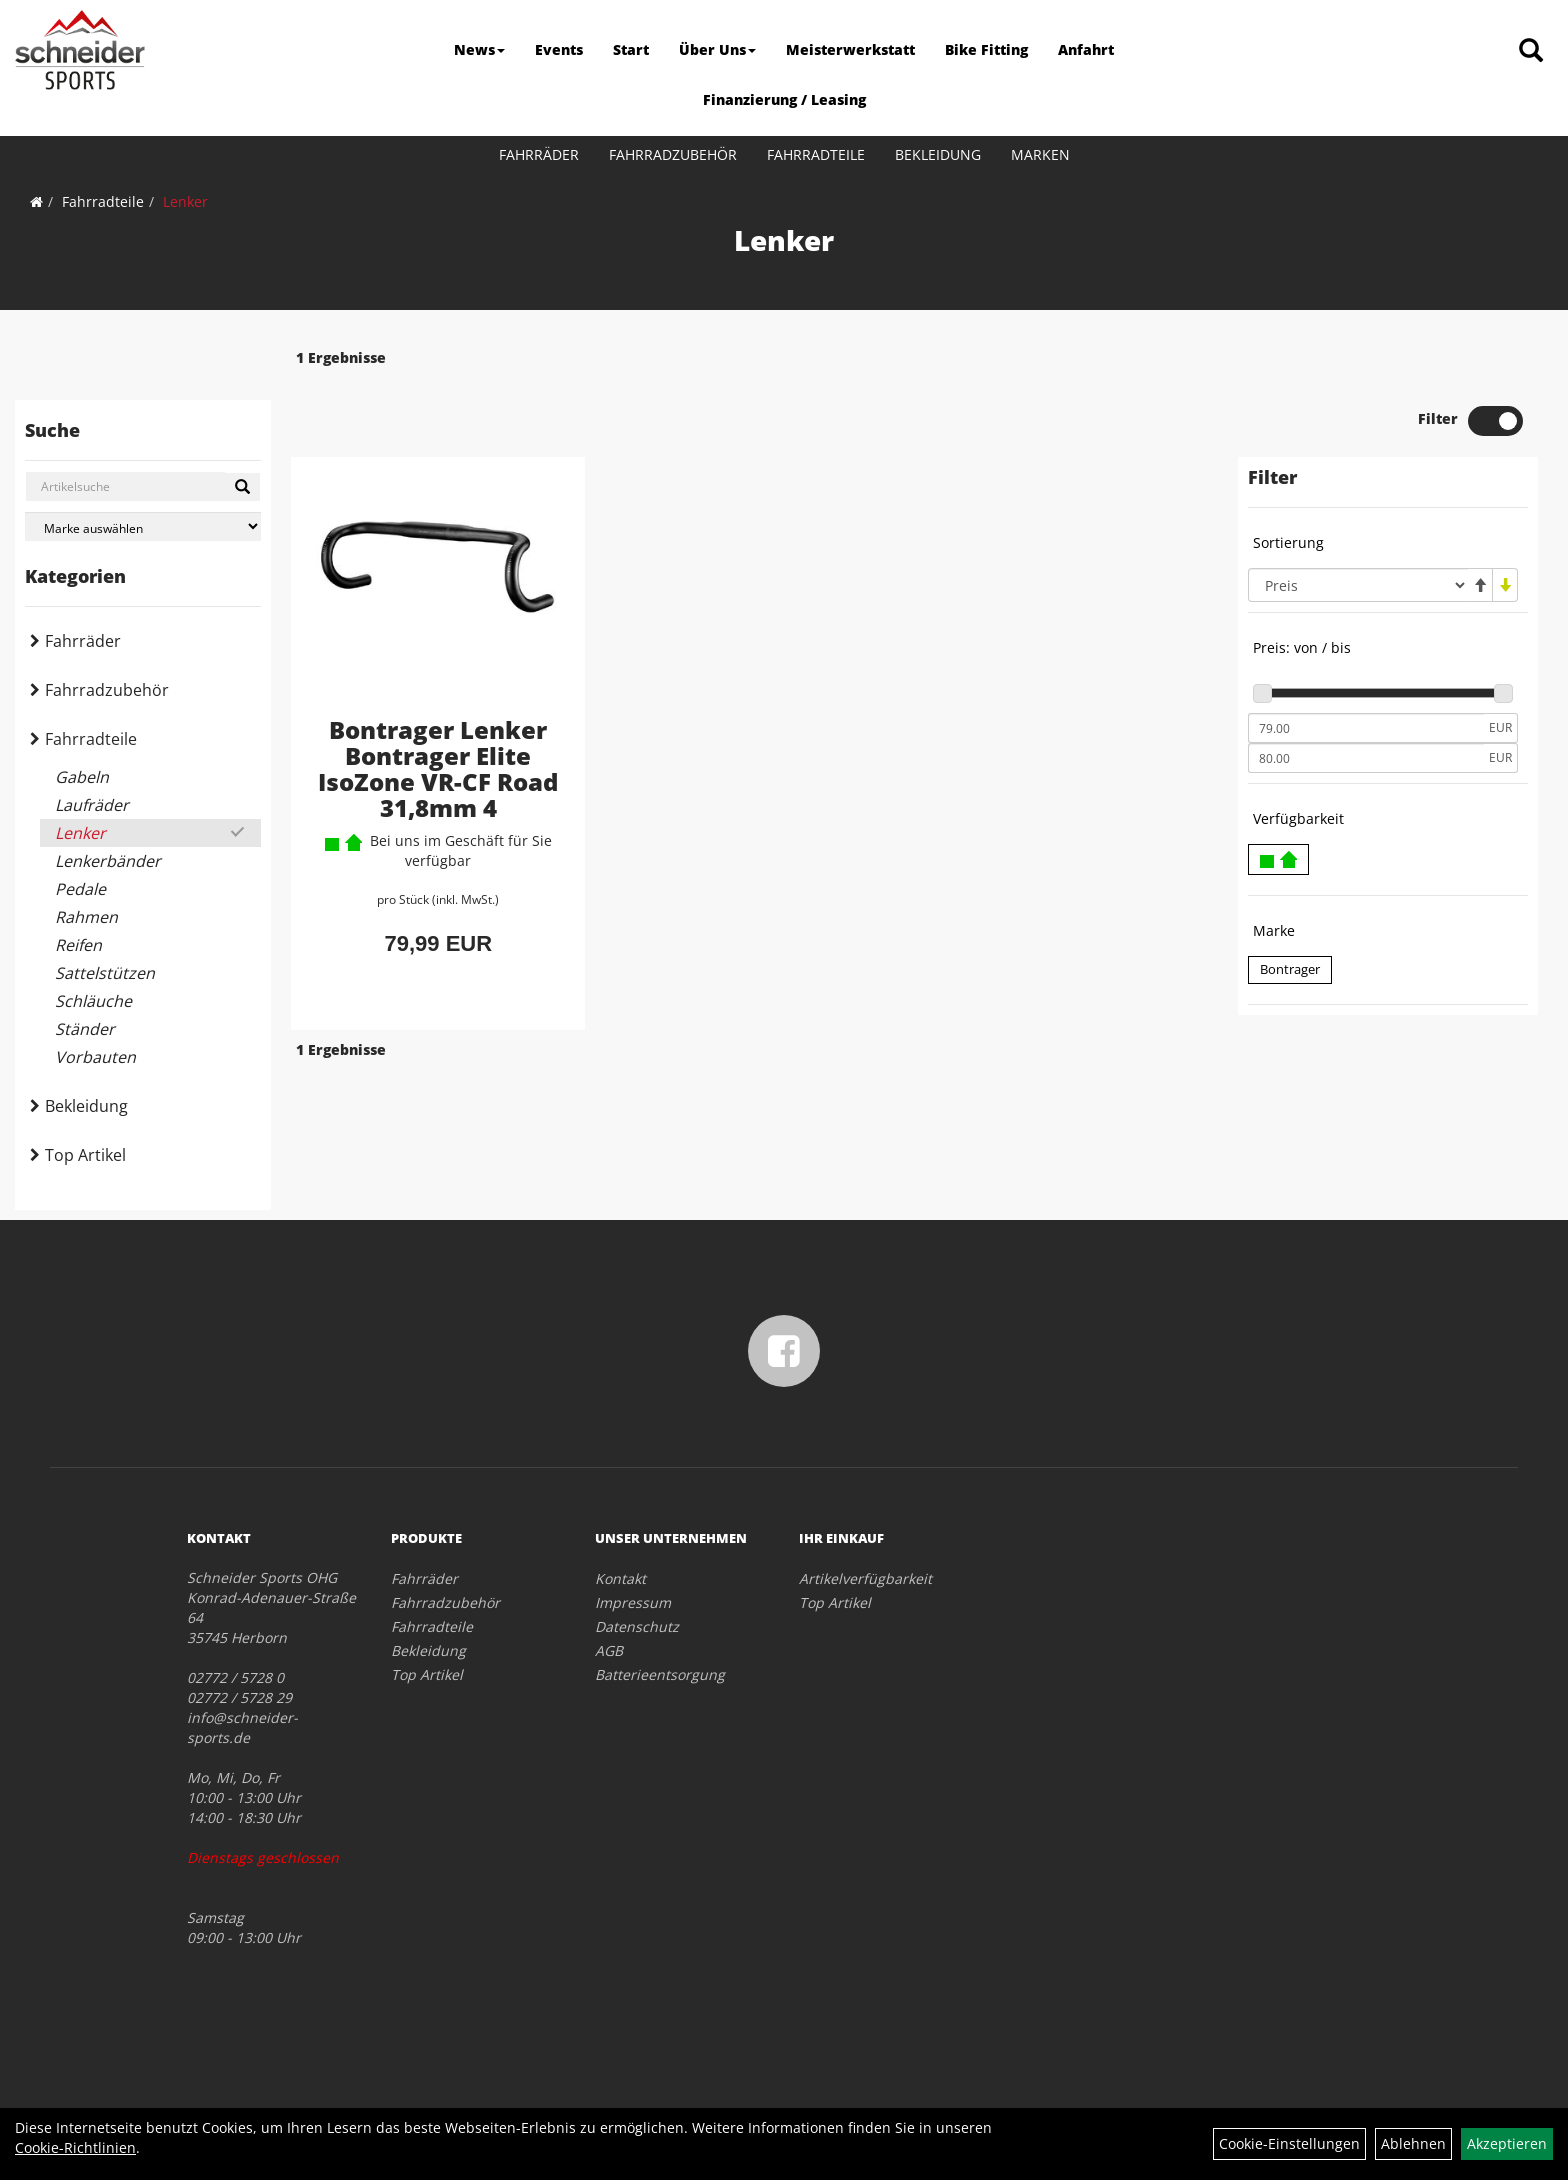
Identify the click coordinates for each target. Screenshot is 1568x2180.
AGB (609, 1650)
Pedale (80, 889)
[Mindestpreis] (1366, 670)
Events (559, 49)
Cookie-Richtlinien (75, 2147)
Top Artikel (85, 1155)
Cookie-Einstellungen (1289, 2143)
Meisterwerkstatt (850, 49)
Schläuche (93, 1001)
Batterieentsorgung (660, 1674)
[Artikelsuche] (1531, 51)
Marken (1040, 154)
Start (631, 49)
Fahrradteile (816, 154)
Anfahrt (1086, 49)
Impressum (633, 1602)
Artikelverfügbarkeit (865, 1578)
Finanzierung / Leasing (784, 99)
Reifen (78, 945)
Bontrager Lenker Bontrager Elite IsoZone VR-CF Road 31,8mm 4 (438, 710)
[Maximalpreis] (1366, 700)
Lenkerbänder (108, 861)
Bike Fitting (986, 49)
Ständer (85, 1029)
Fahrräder (539, 154)
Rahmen (86, 917)
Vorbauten (95, 1057)
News (479, 49)
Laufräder (92, 805)
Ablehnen (1413, 2143)
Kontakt (620, 1578)
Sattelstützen (105, 973)
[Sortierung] (1358, 527)
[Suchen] (242, 487)
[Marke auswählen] (143, 526)
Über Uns (717, 49)
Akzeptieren (1507, 2143)
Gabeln (82, 777)
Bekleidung (938, 154)
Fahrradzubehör (673, 154)
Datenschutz (637, 1626)
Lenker (185, 201)
